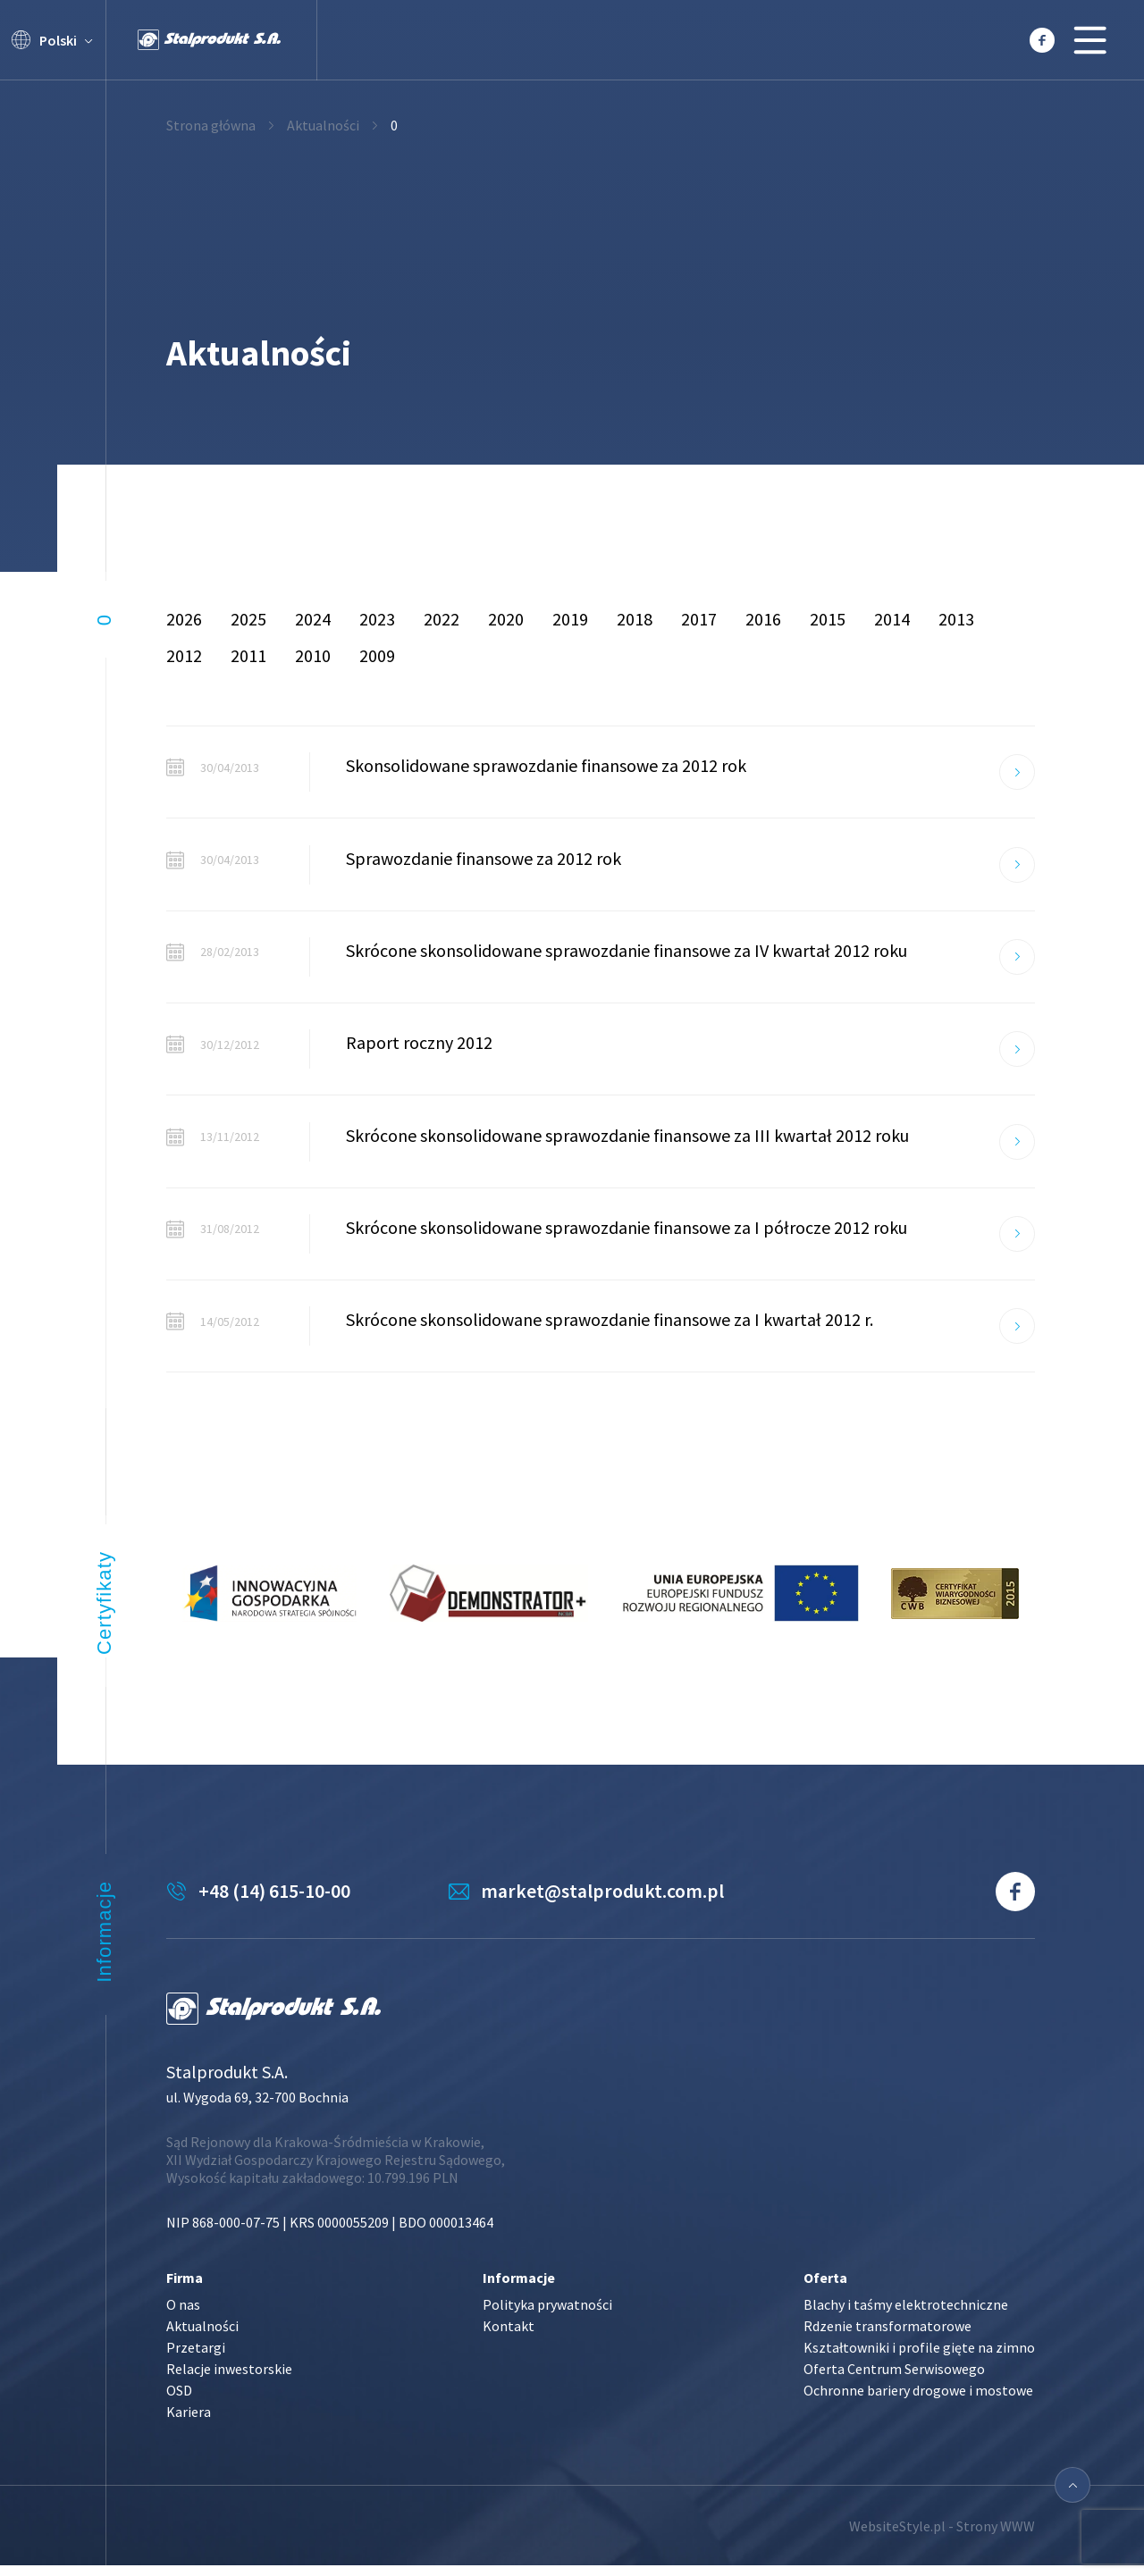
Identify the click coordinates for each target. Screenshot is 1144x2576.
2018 (634, 619)
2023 (377, 619)
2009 (377, 655)
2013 (956, 619)
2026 (184, 619)
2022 (441, 619)
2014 (892, 619)
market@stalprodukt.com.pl (611, 1902)
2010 (313, 655)
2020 (506, 619)
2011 (248, 655)
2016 (763, 619)
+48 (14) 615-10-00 (274, 1902)
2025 (248, 619)
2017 (699, 619)
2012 (184, 655)
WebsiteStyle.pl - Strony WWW (942, 2536)
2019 (570, 619)
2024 (313, 619)
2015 (827, 619)
